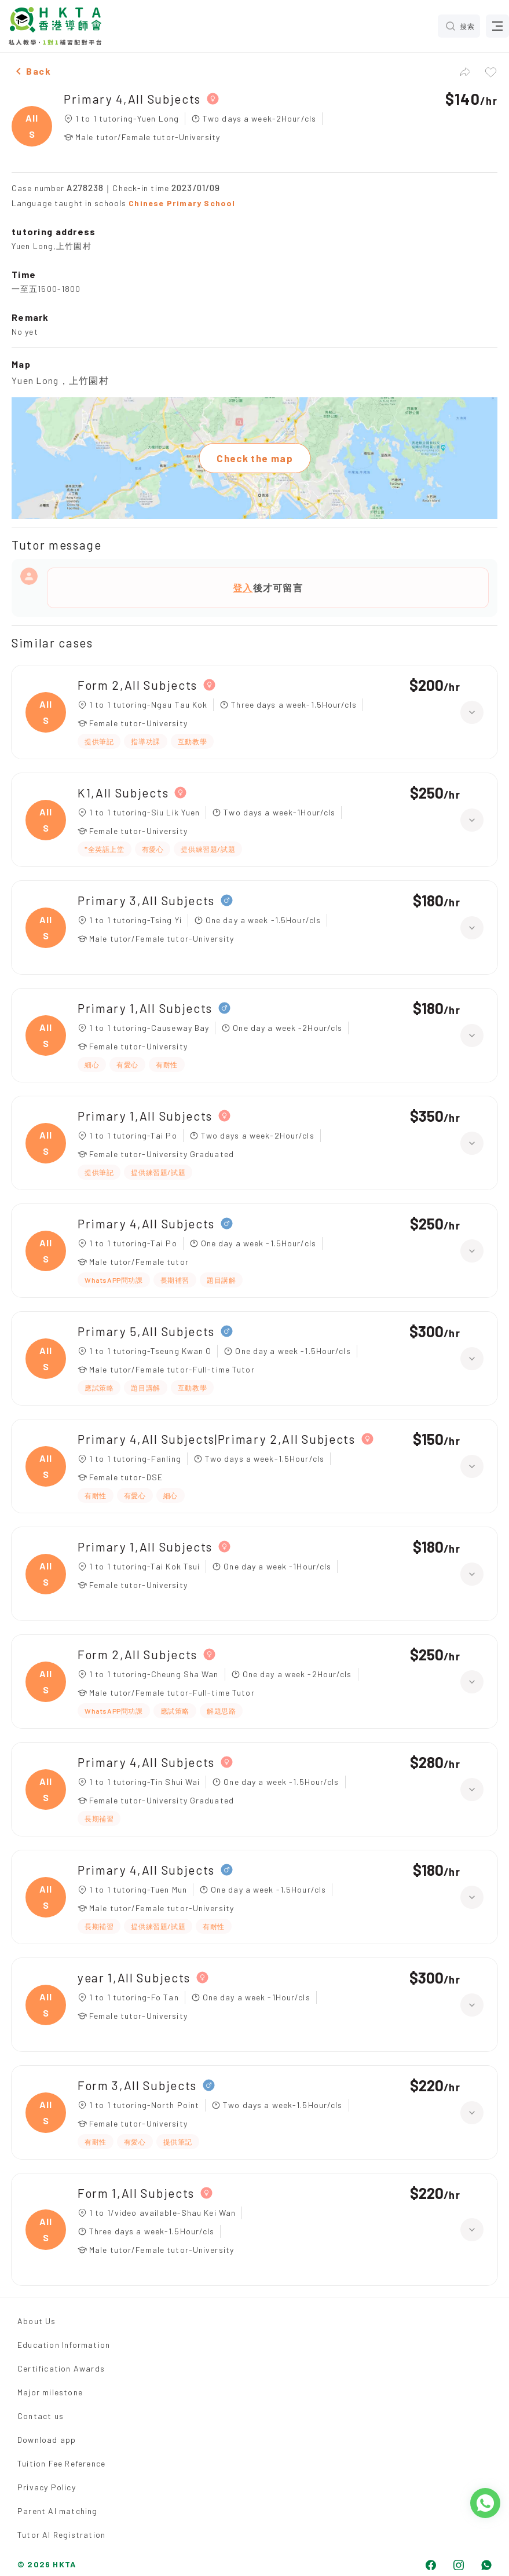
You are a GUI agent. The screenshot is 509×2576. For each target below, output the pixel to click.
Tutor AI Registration (61, 2535)
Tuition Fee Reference (61, 2463)
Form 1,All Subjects (136, 2193)
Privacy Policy (46, 2487)
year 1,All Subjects (134, 1977)
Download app (46, 2440)
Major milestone (50, 2392)
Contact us (40, 2416)
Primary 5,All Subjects (146, 1331)
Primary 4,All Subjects (132, 99)
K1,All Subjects (123, 792)
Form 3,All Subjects (137, 2085)
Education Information (63, 2345)
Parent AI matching (57, 2511)
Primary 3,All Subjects (146, 900)
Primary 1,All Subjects (145, 1008)
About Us (36, 2321)
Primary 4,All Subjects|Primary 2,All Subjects (217, 1439)
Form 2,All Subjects (137, 685)
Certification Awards (61, 2368)
